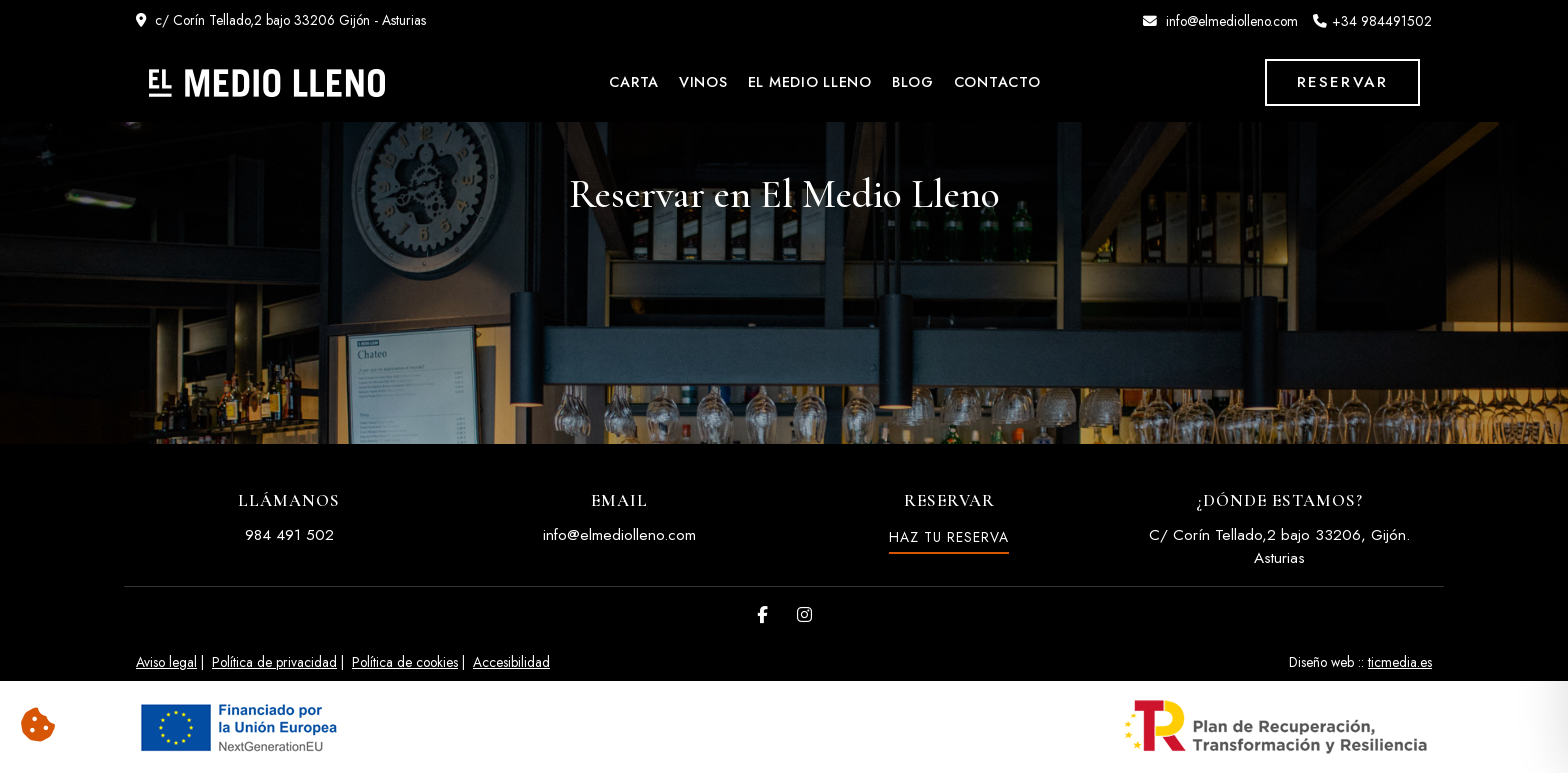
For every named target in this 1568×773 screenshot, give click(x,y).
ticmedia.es (1400, 662)
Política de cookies (405, 662)
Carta (634, 82)
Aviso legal (166, 662)
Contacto (997, 82)
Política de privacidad (274, 662)
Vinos (703, 82)
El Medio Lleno (810, 82)
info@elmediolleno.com (1232, 21)
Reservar (1342, 82)
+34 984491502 (1382, 21)
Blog (913, 82)
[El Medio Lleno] (266, 82)
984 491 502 (289, 535)
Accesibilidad (511, 662)
